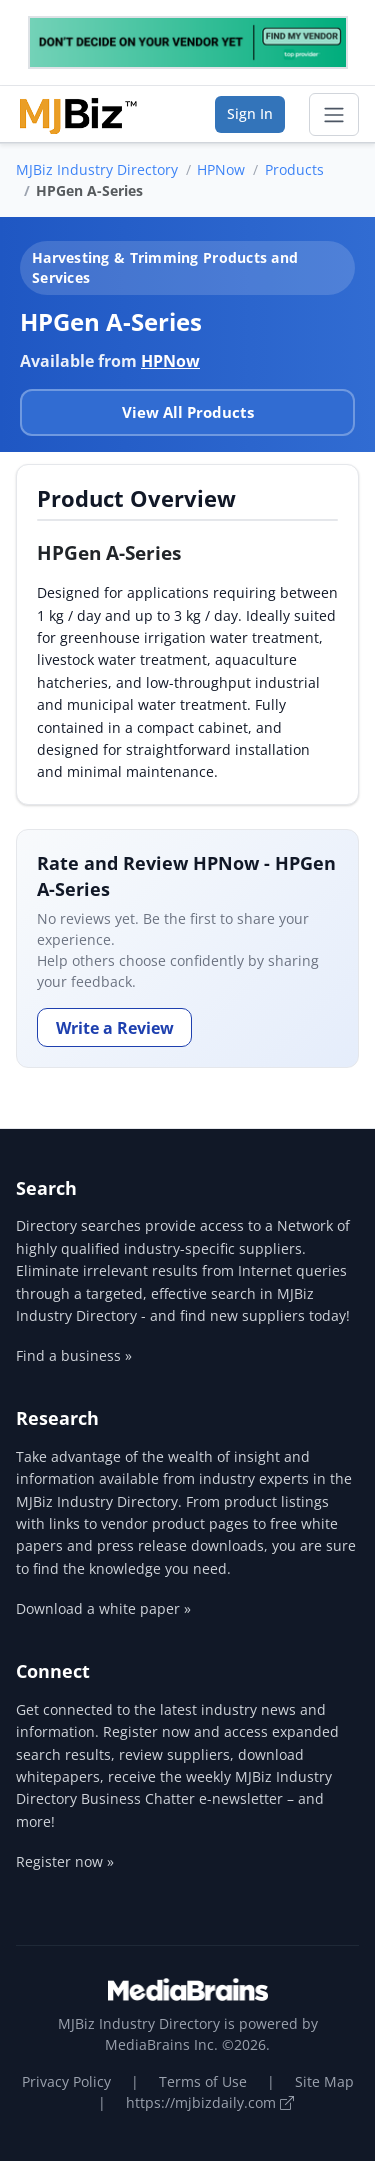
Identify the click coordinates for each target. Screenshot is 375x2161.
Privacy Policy (66, 2081)
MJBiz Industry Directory (97, 169)
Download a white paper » (103, 1608)
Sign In (250, 113)
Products (294, 169)
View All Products (188, 412)
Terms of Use (203, 2081)
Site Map (324, 2081)
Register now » (65, 1861)
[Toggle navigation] (334, 115)
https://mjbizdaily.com (210, 2102)
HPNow (221, 169)
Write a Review (115, 1028)
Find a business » (74, 1355)
